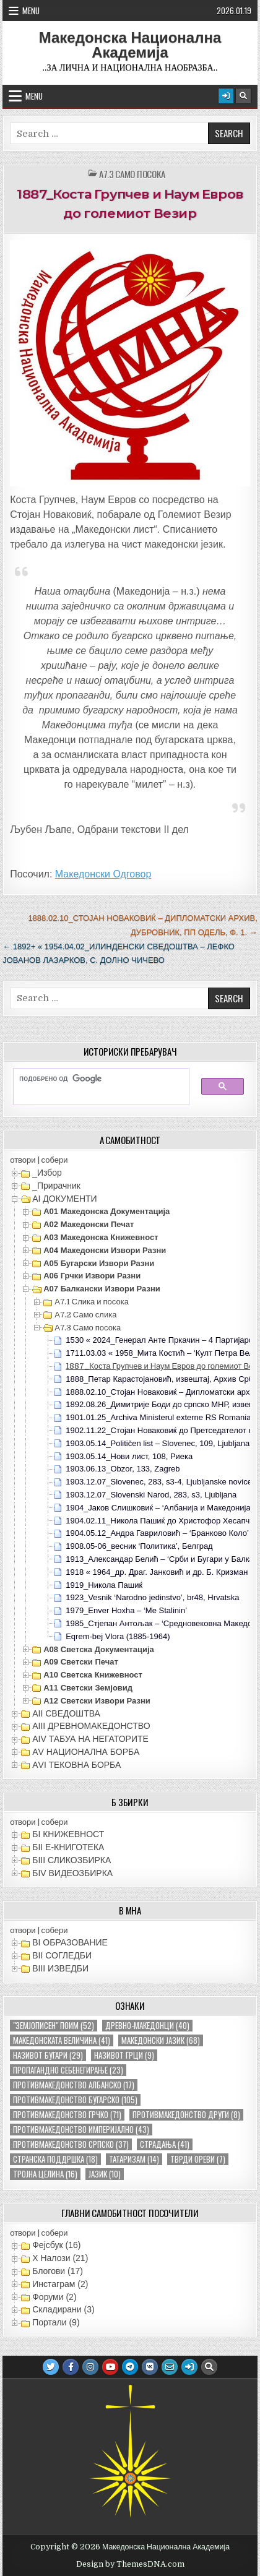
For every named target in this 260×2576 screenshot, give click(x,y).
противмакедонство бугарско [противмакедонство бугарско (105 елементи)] (75, 2100)
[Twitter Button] (51, 2367)
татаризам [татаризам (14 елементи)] (134, 2159)
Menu (31, 10)
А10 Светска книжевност (92, 1674)
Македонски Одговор (103, 874)
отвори (22, 1160)
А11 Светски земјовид (87, 1687)
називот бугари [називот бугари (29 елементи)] (48, 2055)
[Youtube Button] (110, 2367)
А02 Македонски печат (88, 1224)
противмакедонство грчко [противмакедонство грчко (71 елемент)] (67, 2115)
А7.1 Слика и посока (91, 1301)
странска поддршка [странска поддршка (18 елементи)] (55, 2159)
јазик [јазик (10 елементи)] (105, 2174)
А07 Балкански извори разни (101, 1288)
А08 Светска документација (98, 1649)
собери (54, 1160)
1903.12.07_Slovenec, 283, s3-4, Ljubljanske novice (159, 1481)
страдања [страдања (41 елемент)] (164, 2144)
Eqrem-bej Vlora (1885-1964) (118, 1636)
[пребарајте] (95, 1079)
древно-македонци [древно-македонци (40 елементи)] (147, 2025)
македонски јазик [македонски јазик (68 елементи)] (160, 2040)
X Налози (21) (60, 2258)
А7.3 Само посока (132, 174)
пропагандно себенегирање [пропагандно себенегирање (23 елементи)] (68, 2070)
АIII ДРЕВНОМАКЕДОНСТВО (91, 1726)
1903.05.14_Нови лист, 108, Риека (129, 1456)
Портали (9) (55, 2322)
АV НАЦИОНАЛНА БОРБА (85, 1752)
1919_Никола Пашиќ (104, 1585)
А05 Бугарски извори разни (98, 1263)
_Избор (47, 1173)
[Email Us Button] (170, 2367)
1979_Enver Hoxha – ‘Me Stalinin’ (126, 1610)
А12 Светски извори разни (96, 1700)
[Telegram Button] (130, 2367)
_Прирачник (56, 1186)
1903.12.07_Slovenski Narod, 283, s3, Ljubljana (151, 1494)
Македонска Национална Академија (130, 45)
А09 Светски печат (80, 1661)
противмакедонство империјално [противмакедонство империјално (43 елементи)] (81, 2129)
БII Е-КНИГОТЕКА (68, 1847)
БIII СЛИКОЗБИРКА (71, 1860)
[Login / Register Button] (226, 95)
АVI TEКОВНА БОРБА (76, 1765)
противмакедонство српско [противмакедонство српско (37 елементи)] (71, 2144)
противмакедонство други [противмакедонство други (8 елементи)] (186, 2115)
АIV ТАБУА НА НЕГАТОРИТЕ (90, 1739)
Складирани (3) (63, 2309)
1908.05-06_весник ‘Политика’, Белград (139, 1546)
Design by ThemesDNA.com (130, 2564)
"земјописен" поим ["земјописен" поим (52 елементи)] (53, 2025)
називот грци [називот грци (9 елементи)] (124, 2055)
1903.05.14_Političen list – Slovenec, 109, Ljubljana (157, 1443)
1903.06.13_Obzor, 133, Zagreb (123, 1468)
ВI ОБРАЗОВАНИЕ (70, 1942)
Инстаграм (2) (60, 2284)
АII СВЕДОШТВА (66, 1713)
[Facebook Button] (71, 2367)
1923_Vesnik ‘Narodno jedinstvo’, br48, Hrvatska (152, 1597)
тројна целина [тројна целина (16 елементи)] (45, 2174)
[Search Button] (243, 95)
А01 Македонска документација (106, 1211)
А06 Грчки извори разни (92, 1275)
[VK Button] (150, 2367)
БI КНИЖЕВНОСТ (68, 1834)
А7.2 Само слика (85, 1314)
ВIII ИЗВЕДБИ (60, 1968)
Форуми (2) (54, 2297)
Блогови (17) (57, 2271)
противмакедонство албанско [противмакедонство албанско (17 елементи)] (73, 2085)
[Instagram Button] (90, 2367)
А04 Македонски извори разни (104, 1250)
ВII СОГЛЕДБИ (62, 1955)
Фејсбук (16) (56, 2245)
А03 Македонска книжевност (100, 1237)
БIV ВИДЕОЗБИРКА (72, 1873)
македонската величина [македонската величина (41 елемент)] (61, 2040)
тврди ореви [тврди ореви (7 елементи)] (197, 2159)
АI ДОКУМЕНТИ (64, 1199)
